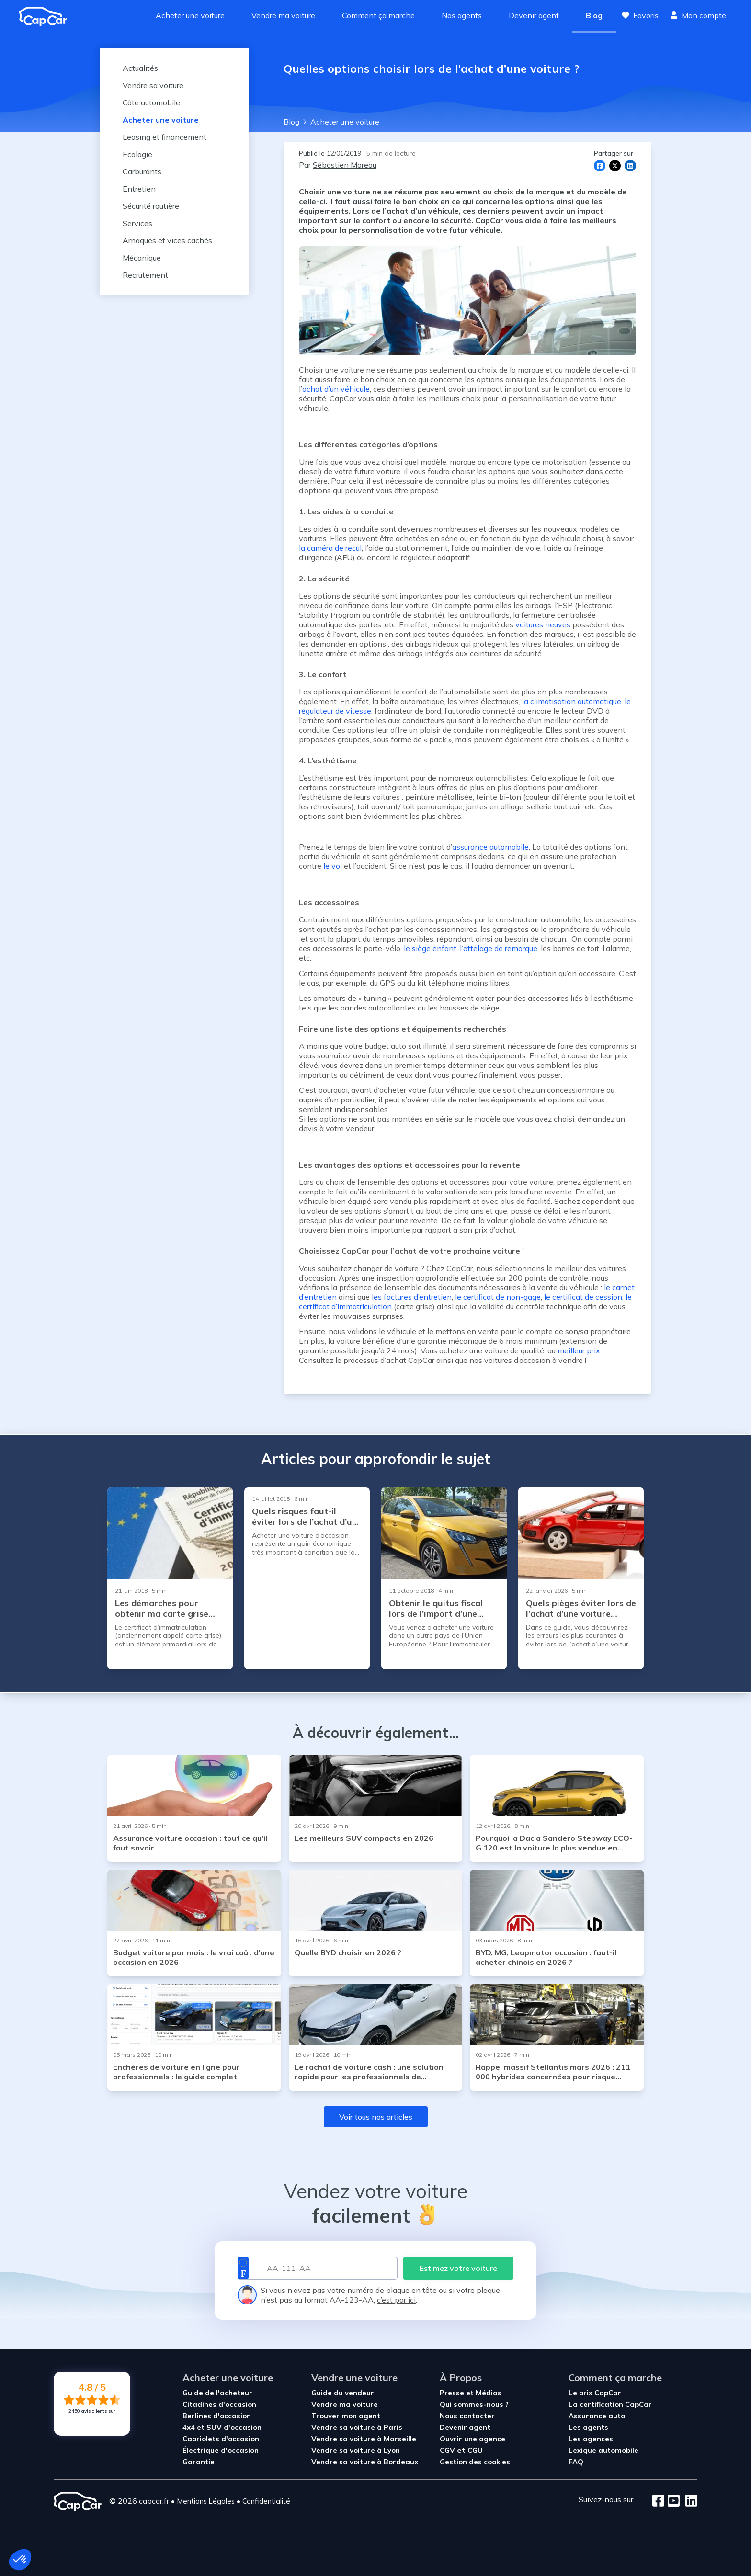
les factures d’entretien (412, 1297)
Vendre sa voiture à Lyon (355, 2450)
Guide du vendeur (342, 2392)
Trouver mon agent (345, 2415)
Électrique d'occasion (220, 2450)
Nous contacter (467, 2415)
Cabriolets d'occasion (220, 2438)
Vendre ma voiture (283, 15)
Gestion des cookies (475, 2461)
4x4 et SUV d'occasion (222, 2427)
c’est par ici (396, 2299)
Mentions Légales (206, 2501)
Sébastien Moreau (344, 165)
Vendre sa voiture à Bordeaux (364, 2461)
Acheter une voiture (190, 15)
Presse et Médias (470, 2392)
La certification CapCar (610, 2404)
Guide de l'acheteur (217, 2392)
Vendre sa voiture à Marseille (363, 2438)
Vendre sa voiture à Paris (356, 2427)
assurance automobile (490, 846)
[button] (20, 2559)
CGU (475, 2450)
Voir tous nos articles (375, 2117)
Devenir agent (534, 15)
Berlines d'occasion (216, 2415)
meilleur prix (579, 1350)
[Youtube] (672, 2501)
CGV (448, 2450)
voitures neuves (542, 624)
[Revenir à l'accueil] (47, 16)
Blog (594, 15)
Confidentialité (266, 2501)
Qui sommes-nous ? (474, 2404)
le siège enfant (430, 948)
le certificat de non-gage (498, 1297)
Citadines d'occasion (219, 2404)
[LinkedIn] (688, 2501)
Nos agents (462, 15)
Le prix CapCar (595, 2392)
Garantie (198, 2461)
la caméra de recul (330, 548)
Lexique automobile (603, 2450)
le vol (332, 866)
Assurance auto (597, 2415)
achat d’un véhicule (336, 389)
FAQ (576, 2461)
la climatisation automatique (571, 701)
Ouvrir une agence (472, 2438)
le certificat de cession (583, 1297)
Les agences (591, 2438)
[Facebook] (658, 2501)
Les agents (588, 2427)
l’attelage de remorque (498, 948)
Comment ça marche (378, 15)
